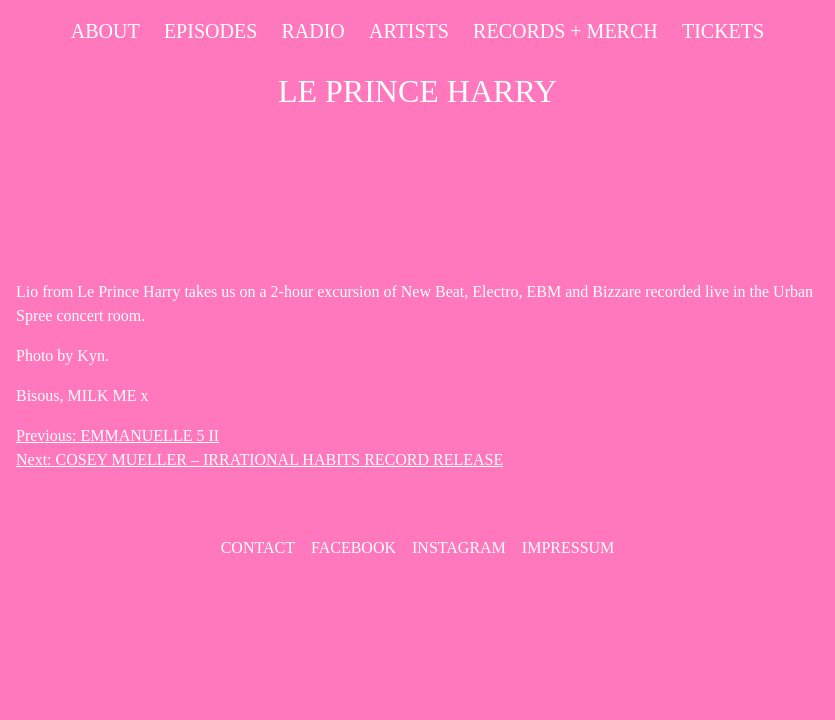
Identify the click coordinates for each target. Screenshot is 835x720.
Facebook (353, 547)
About (105, 31)
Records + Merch (565, 31)
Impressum (568, 547)
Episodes (210, 31)
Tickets (723, 31)
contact (258, 547)
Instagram (459, 547)
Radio (312, 31)
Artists (409, 31)
